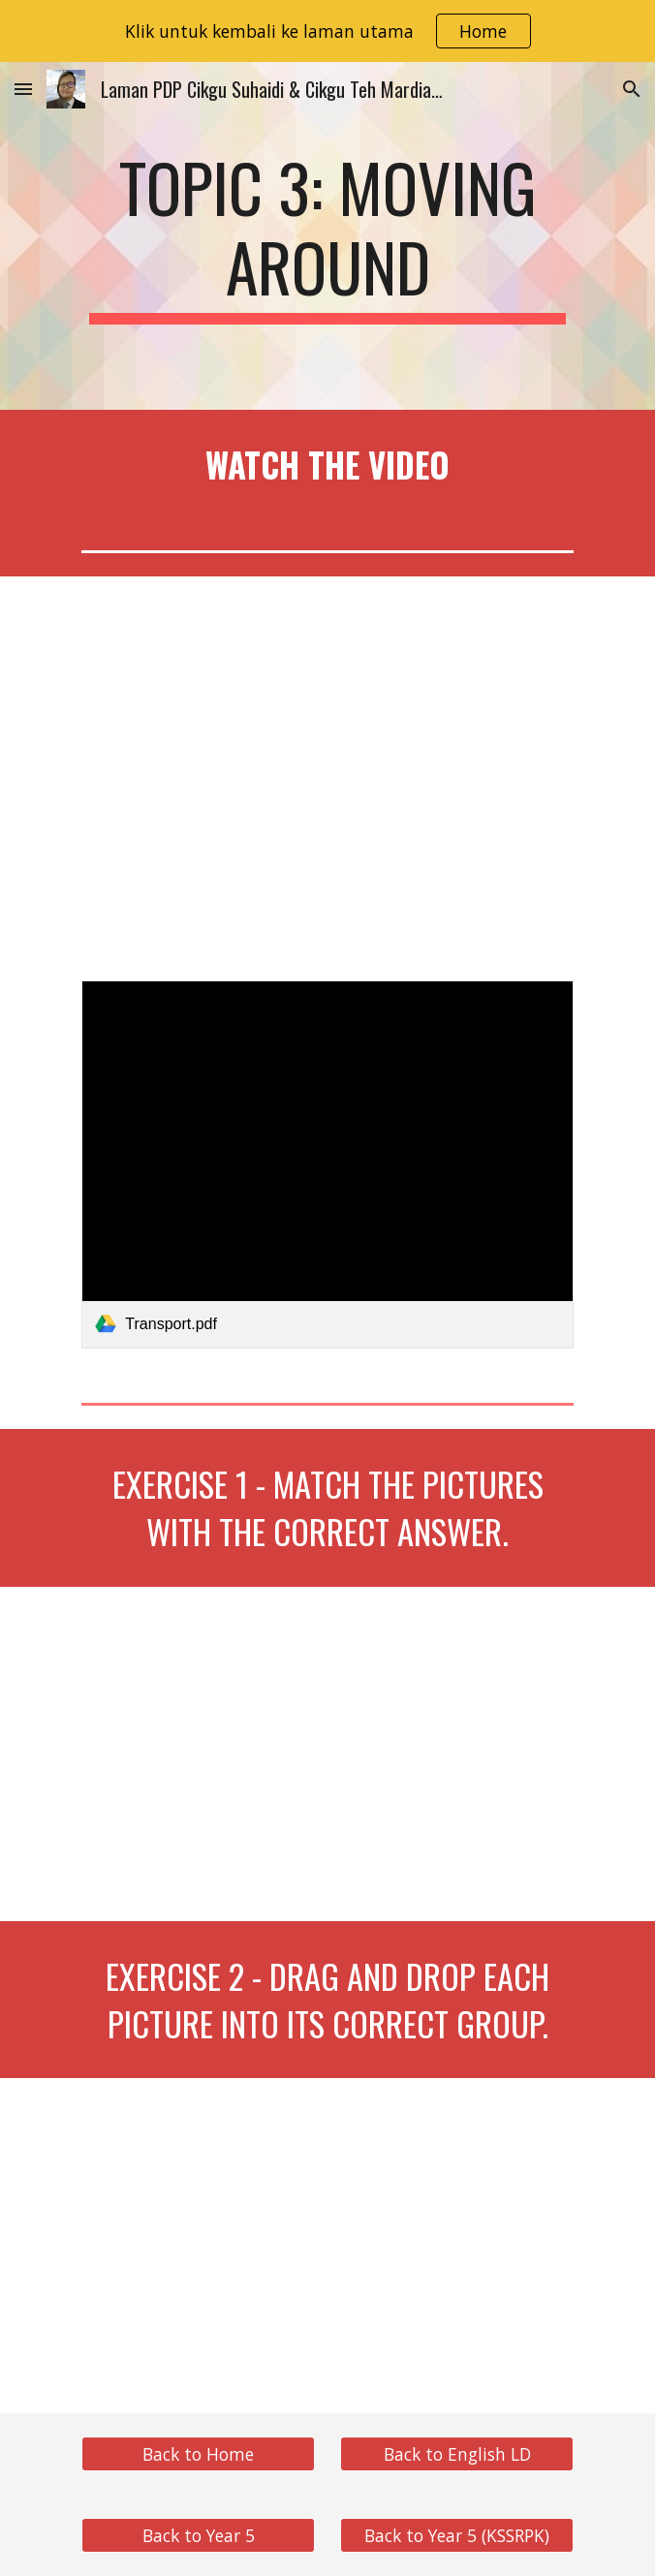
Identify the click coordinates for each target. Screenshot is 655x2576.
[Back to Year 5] (197, 2534)
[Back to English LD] (456, 2453)
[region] (327, 31)
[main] (327, 236)
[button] (23, 88)
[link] (327, 1164)
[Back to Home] (197, 2453)
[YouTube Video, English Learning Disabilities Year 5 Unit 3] (327, 766)
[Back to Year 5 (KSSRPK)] (456, 2534)
